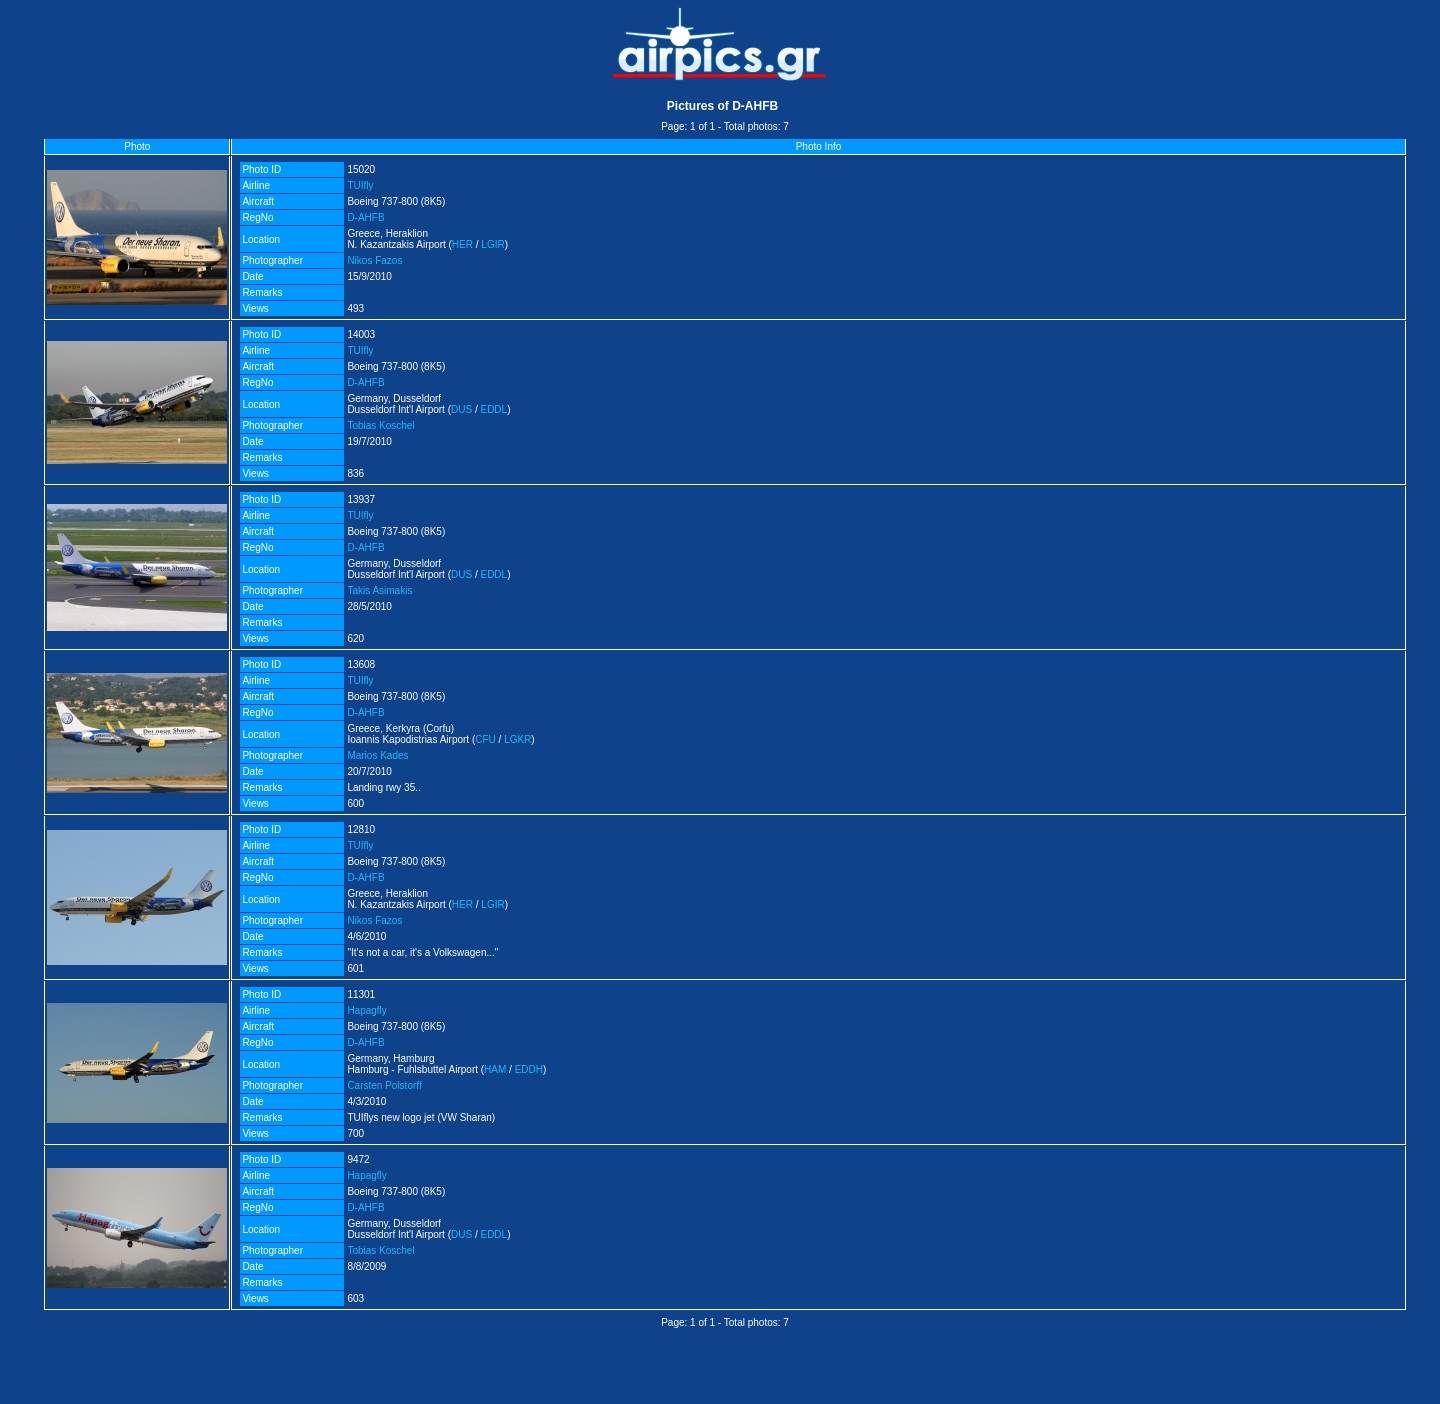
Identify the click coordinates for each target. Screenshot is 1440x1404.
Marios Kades (377, 755)
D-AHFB (365, 217)
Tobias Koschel (380, 425)
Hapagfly (366, 1010)
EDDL (493, 409)
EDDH (529, 1069)
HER (462, 244)
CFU (485, 739)
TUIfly (360, 185)
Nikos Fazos (374, 260)
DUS (461, 409)
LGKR (517, 739)
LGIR (492, 244)
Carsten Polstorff (384, 1085)
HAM (495, 1069)
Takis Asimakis (379, 590)
